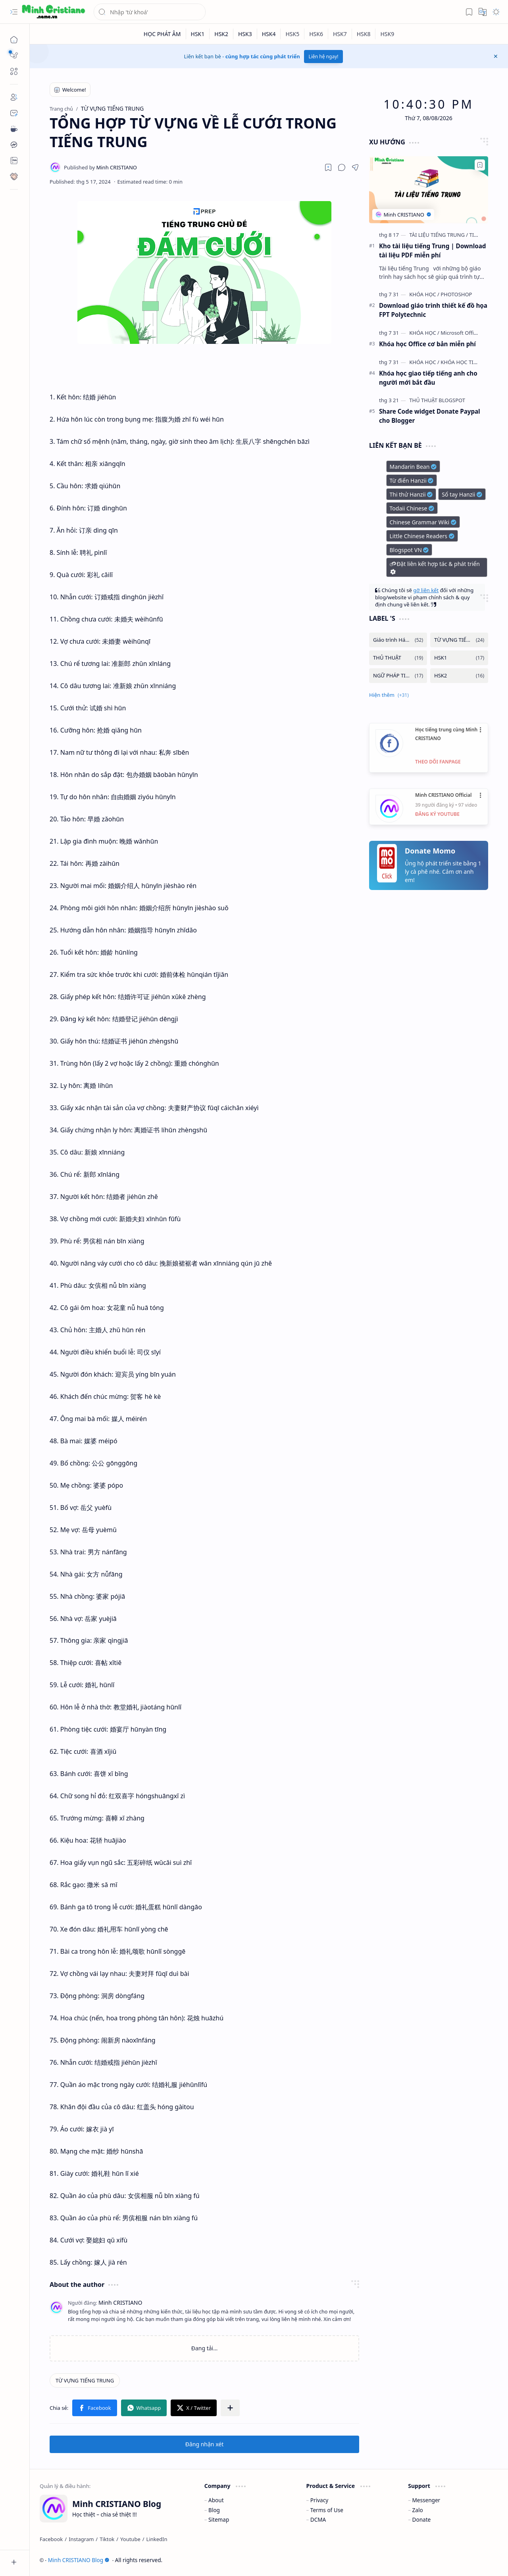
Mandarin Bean (413, 466)
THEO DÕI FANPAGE (438, 761)
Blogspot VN (409, 550)
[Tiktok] (107, 2539)
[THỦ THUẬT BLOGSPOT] (437, 400)
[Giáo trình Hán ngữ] (398, 640)
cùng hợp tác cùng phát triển (262, 56)
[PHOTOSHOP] (456, 294)
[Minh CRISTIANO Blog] (53, 12)
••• (481, 730)
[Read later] (328, 167)
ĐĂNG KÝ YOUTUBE (437, 814)
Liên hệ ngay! (324, 56)
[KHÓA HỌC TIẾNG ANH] (468, 362)
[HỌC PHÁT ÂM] (162, 34)
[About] (14, 97)
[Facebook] (51, 2539)
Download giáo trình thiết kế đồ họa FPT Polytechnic (433, 309)
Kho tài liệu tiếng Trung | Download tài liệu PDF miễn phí (432, 250)
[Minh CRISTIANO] (100, 167)
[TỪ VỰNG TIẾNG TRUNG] (85, 2380)
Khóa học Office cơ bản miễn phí (427, 344)
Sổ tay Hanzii (462, 494)
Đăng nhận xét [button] (204, 2444)
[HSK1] (198, 34)
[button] (14, 12)
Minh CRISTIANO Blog (79, 2560)
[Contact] (14, 113)
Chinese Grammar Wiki (423, 522)
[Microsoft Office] (460, 332)
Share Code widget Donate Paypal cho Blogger (429, 415)
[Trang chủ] (14, 40)
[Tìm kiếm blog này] (149, 12)
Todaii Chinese (412, 508)
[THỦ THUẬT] (398, 657)
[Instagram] (81, 2539)
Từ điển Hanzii (412, 480)
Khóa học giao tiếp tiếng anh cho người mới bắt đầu (428, 377)
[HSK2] (221, 34)
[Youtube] (130, 2539)
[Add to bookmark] (480, 165)
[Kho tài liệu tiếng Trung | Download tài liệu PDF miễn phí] (428, 189)
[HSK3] (245, 34)
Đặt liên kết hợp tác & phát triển (434, 568)
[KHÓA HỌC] (424, 294)
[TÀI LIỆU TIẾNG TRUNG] (438, 234)
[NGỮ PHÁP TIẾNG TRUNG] (398, 675)
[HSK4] (269, 34)
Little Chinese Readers (422, 536)
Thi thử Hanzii (411, 494)
